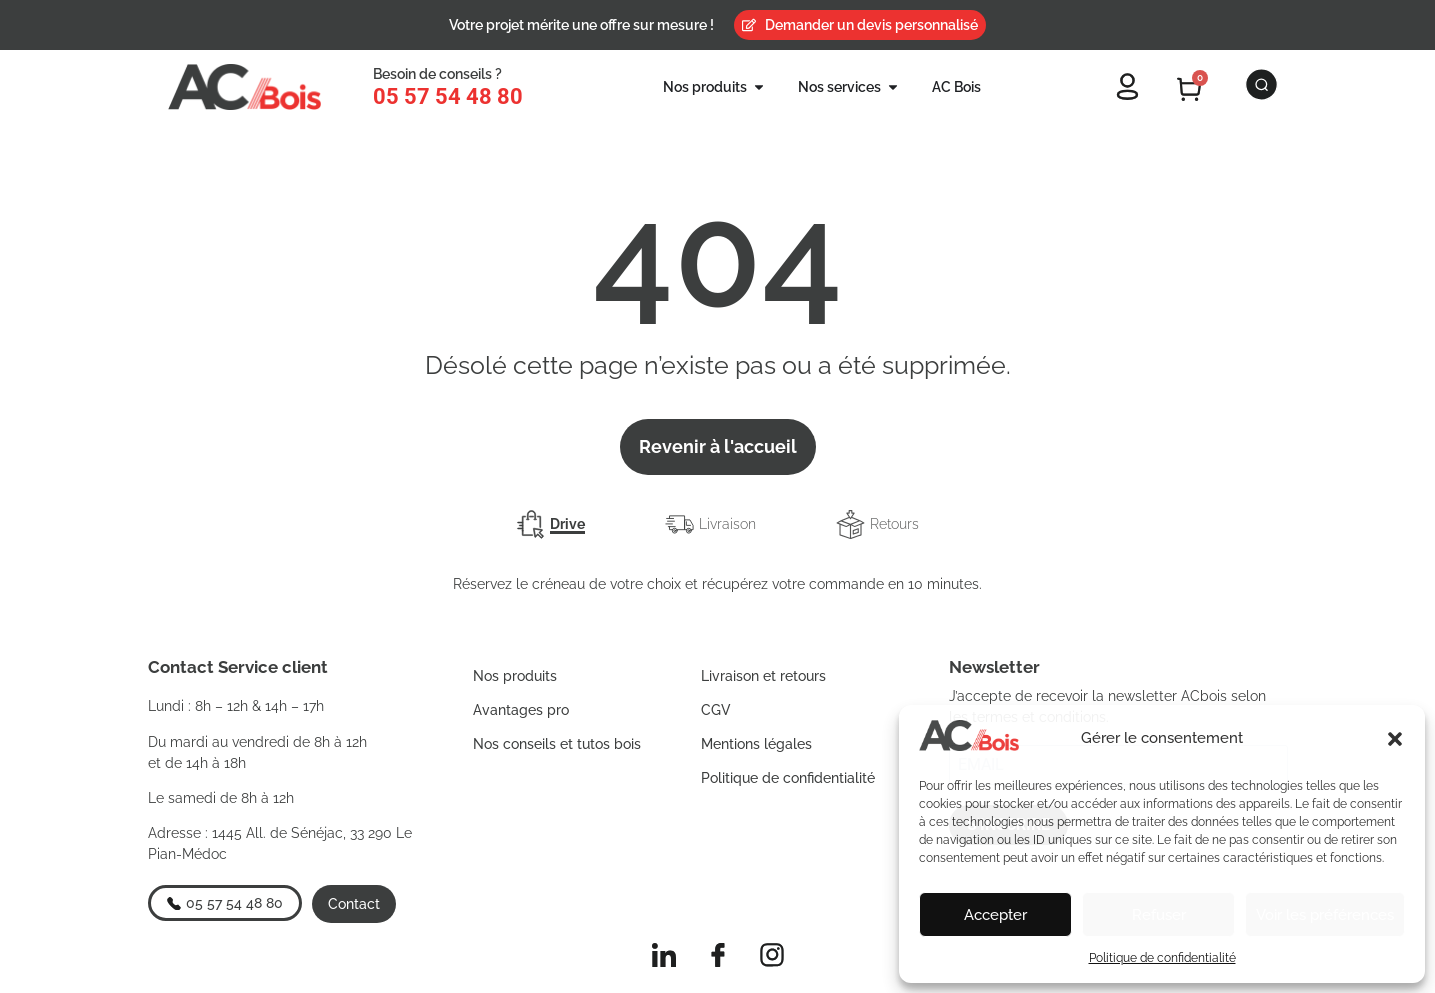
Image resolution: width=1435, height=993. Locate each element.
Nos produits (515, 676)
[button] (1395, 739)
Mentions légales (756, 744)
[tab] (550, 524)
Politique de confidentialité (1162, 958)
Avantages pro (521, 710)
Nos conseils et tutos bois (557, 744)
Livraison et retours (763, 676)
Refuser (1159, 915)
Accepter (995, 915)
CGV (716, 710)
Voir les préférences (1325, 915)
